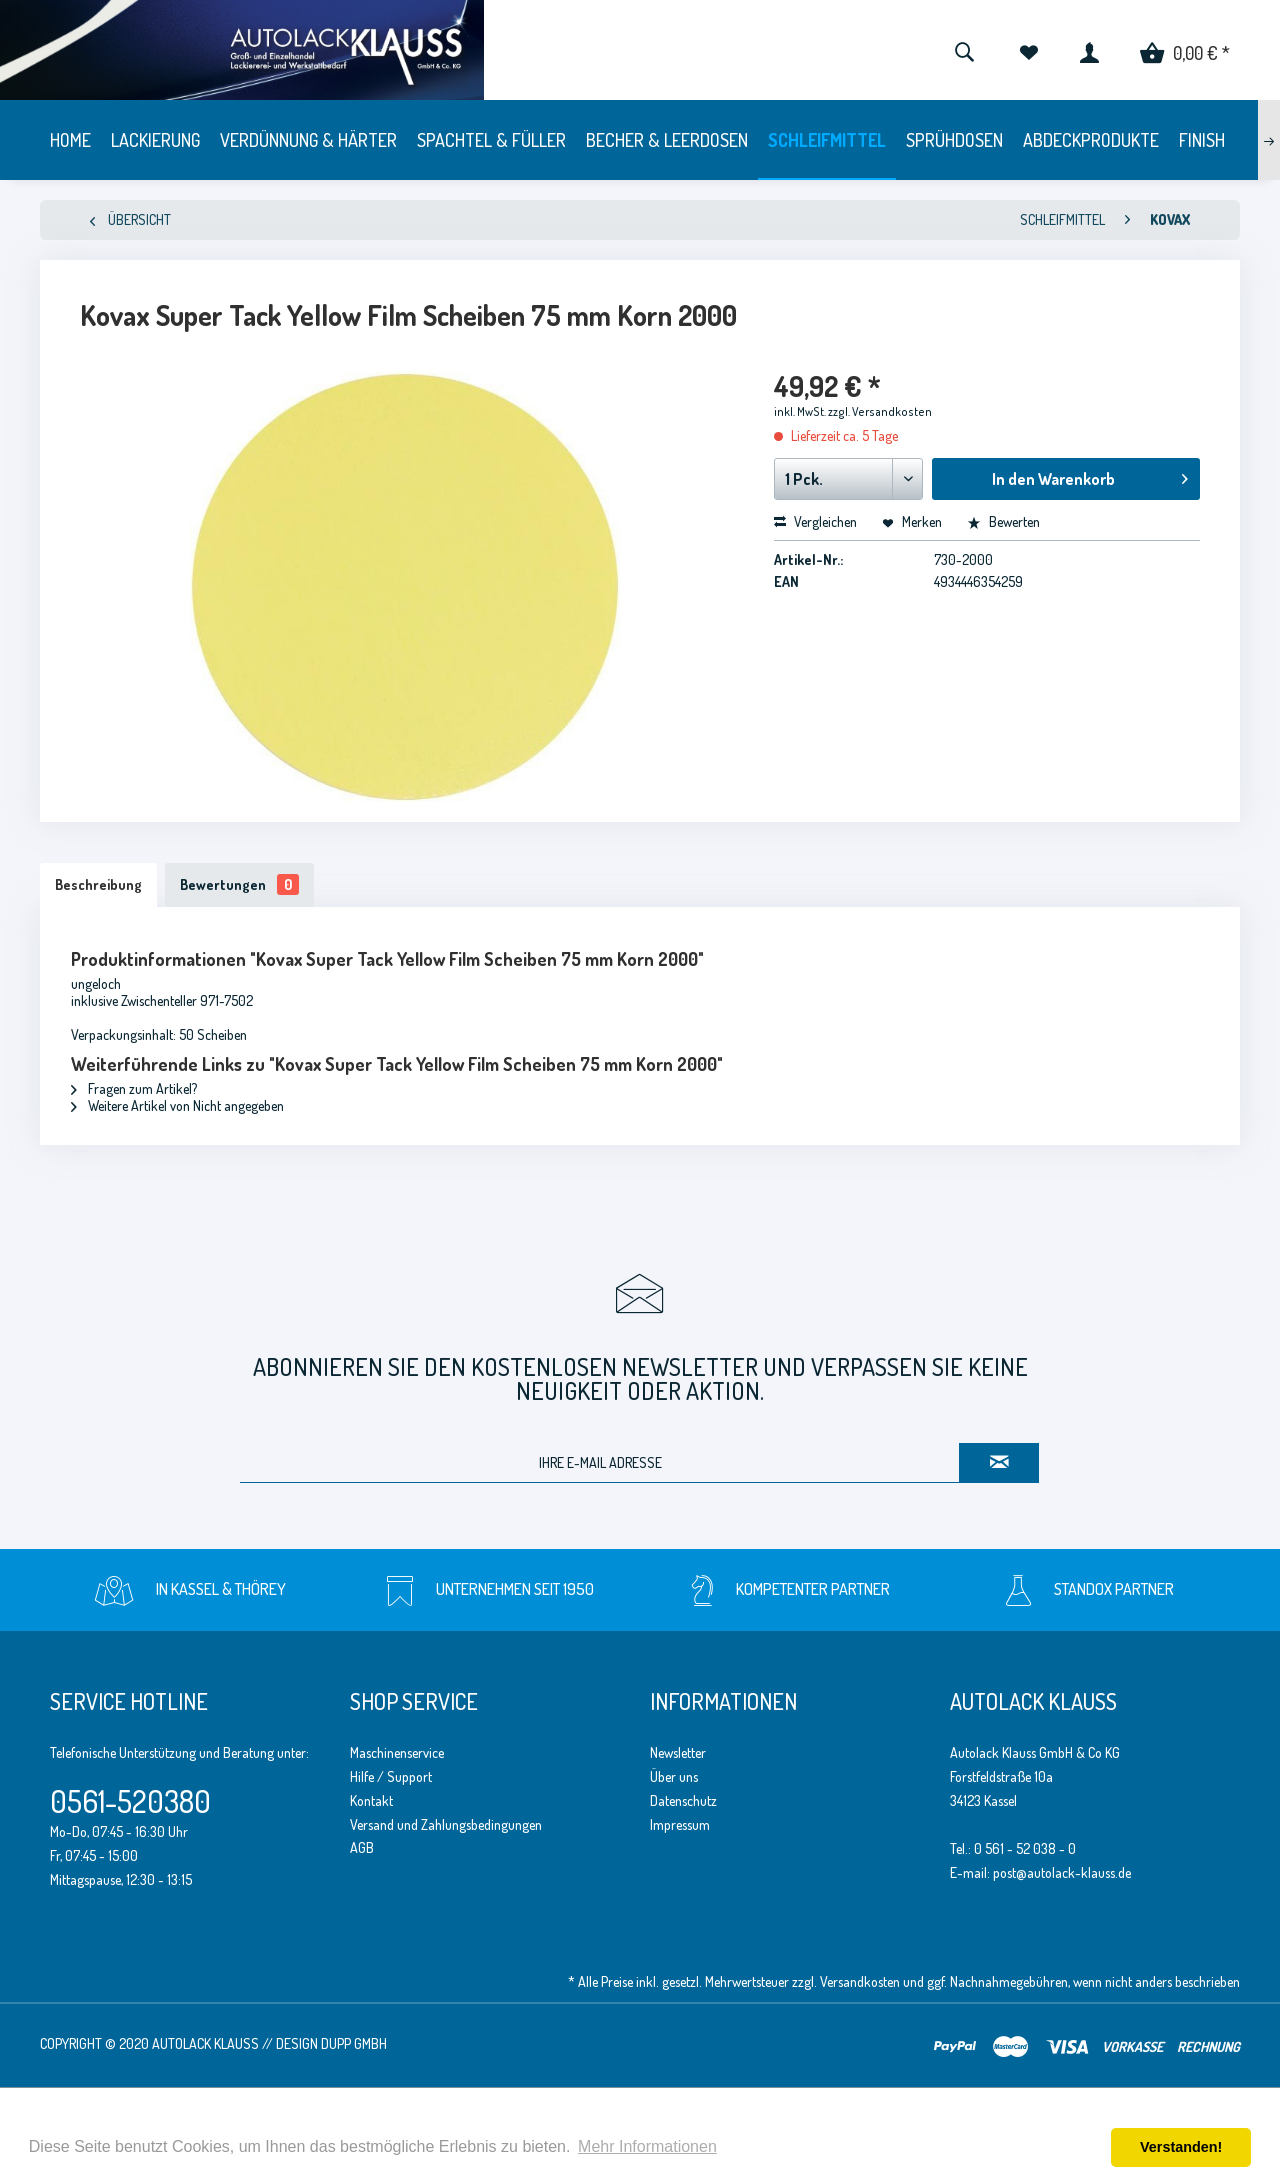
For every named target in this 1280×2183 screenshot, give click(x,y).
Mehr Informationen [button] (647, 2146)
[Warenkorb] (1185, 50)
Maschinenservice (397, 1752)
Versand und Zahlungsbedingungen (446, 1824)
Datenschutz (683, 1800)
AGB (362, 1847)
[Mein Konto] (1089, 50)
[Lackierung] (155, 140)
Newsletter (678, 1752)
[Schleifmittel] (827, 140)
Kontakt (371, 1800)
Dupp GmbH (354, 2043)
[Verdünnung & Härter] (308, 140)
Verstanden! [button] (1181, 2147)
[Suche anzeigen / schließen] (964, 50)
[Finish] (1202, 140)
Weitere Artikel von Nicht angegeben (177, 1105)
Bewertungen (239, 884)
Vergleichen (815, 521)
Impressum (680, 1824)
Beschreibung (98, 884)
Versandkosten (860, 1981)
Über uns (674, 1776)
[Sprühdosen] (954, 140)
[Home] (70, 140)
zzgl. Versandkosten (880, 411)
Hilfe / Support (391, 1776)
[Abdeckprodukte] (1091, 140)
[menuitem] (964, 50)
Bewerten (1003, 521)
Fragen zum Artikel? (134, 1088)
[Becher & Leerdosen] (667, 140)
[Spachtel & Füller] (491, 140)
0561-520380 (130, 1801)
